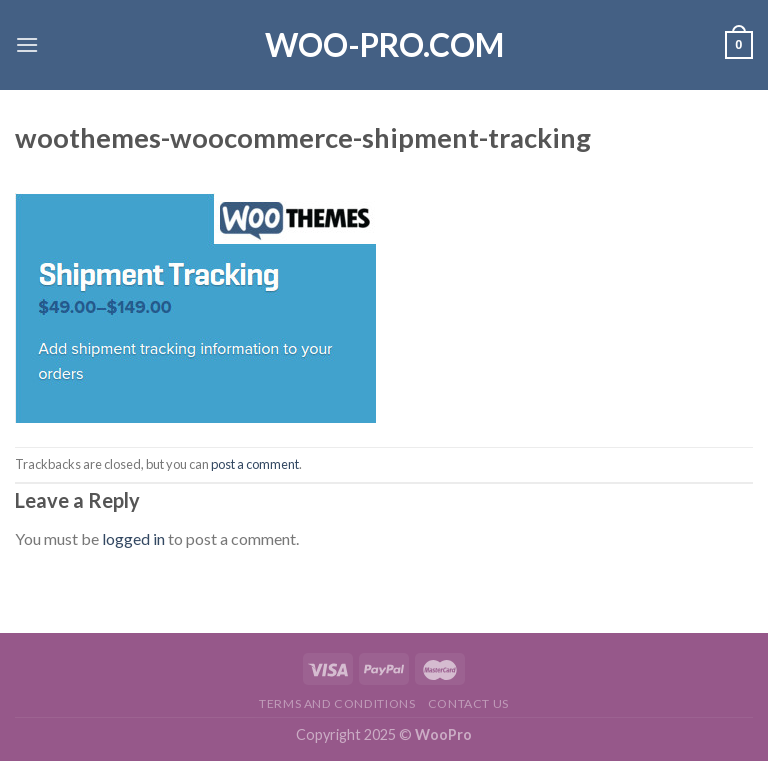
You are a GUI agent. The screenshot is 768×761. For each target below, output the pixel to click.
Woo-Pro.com (384, 45)
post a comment (255, 464)
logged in (133, 538)
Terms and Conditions (337, 703)
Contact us (468, 703)
